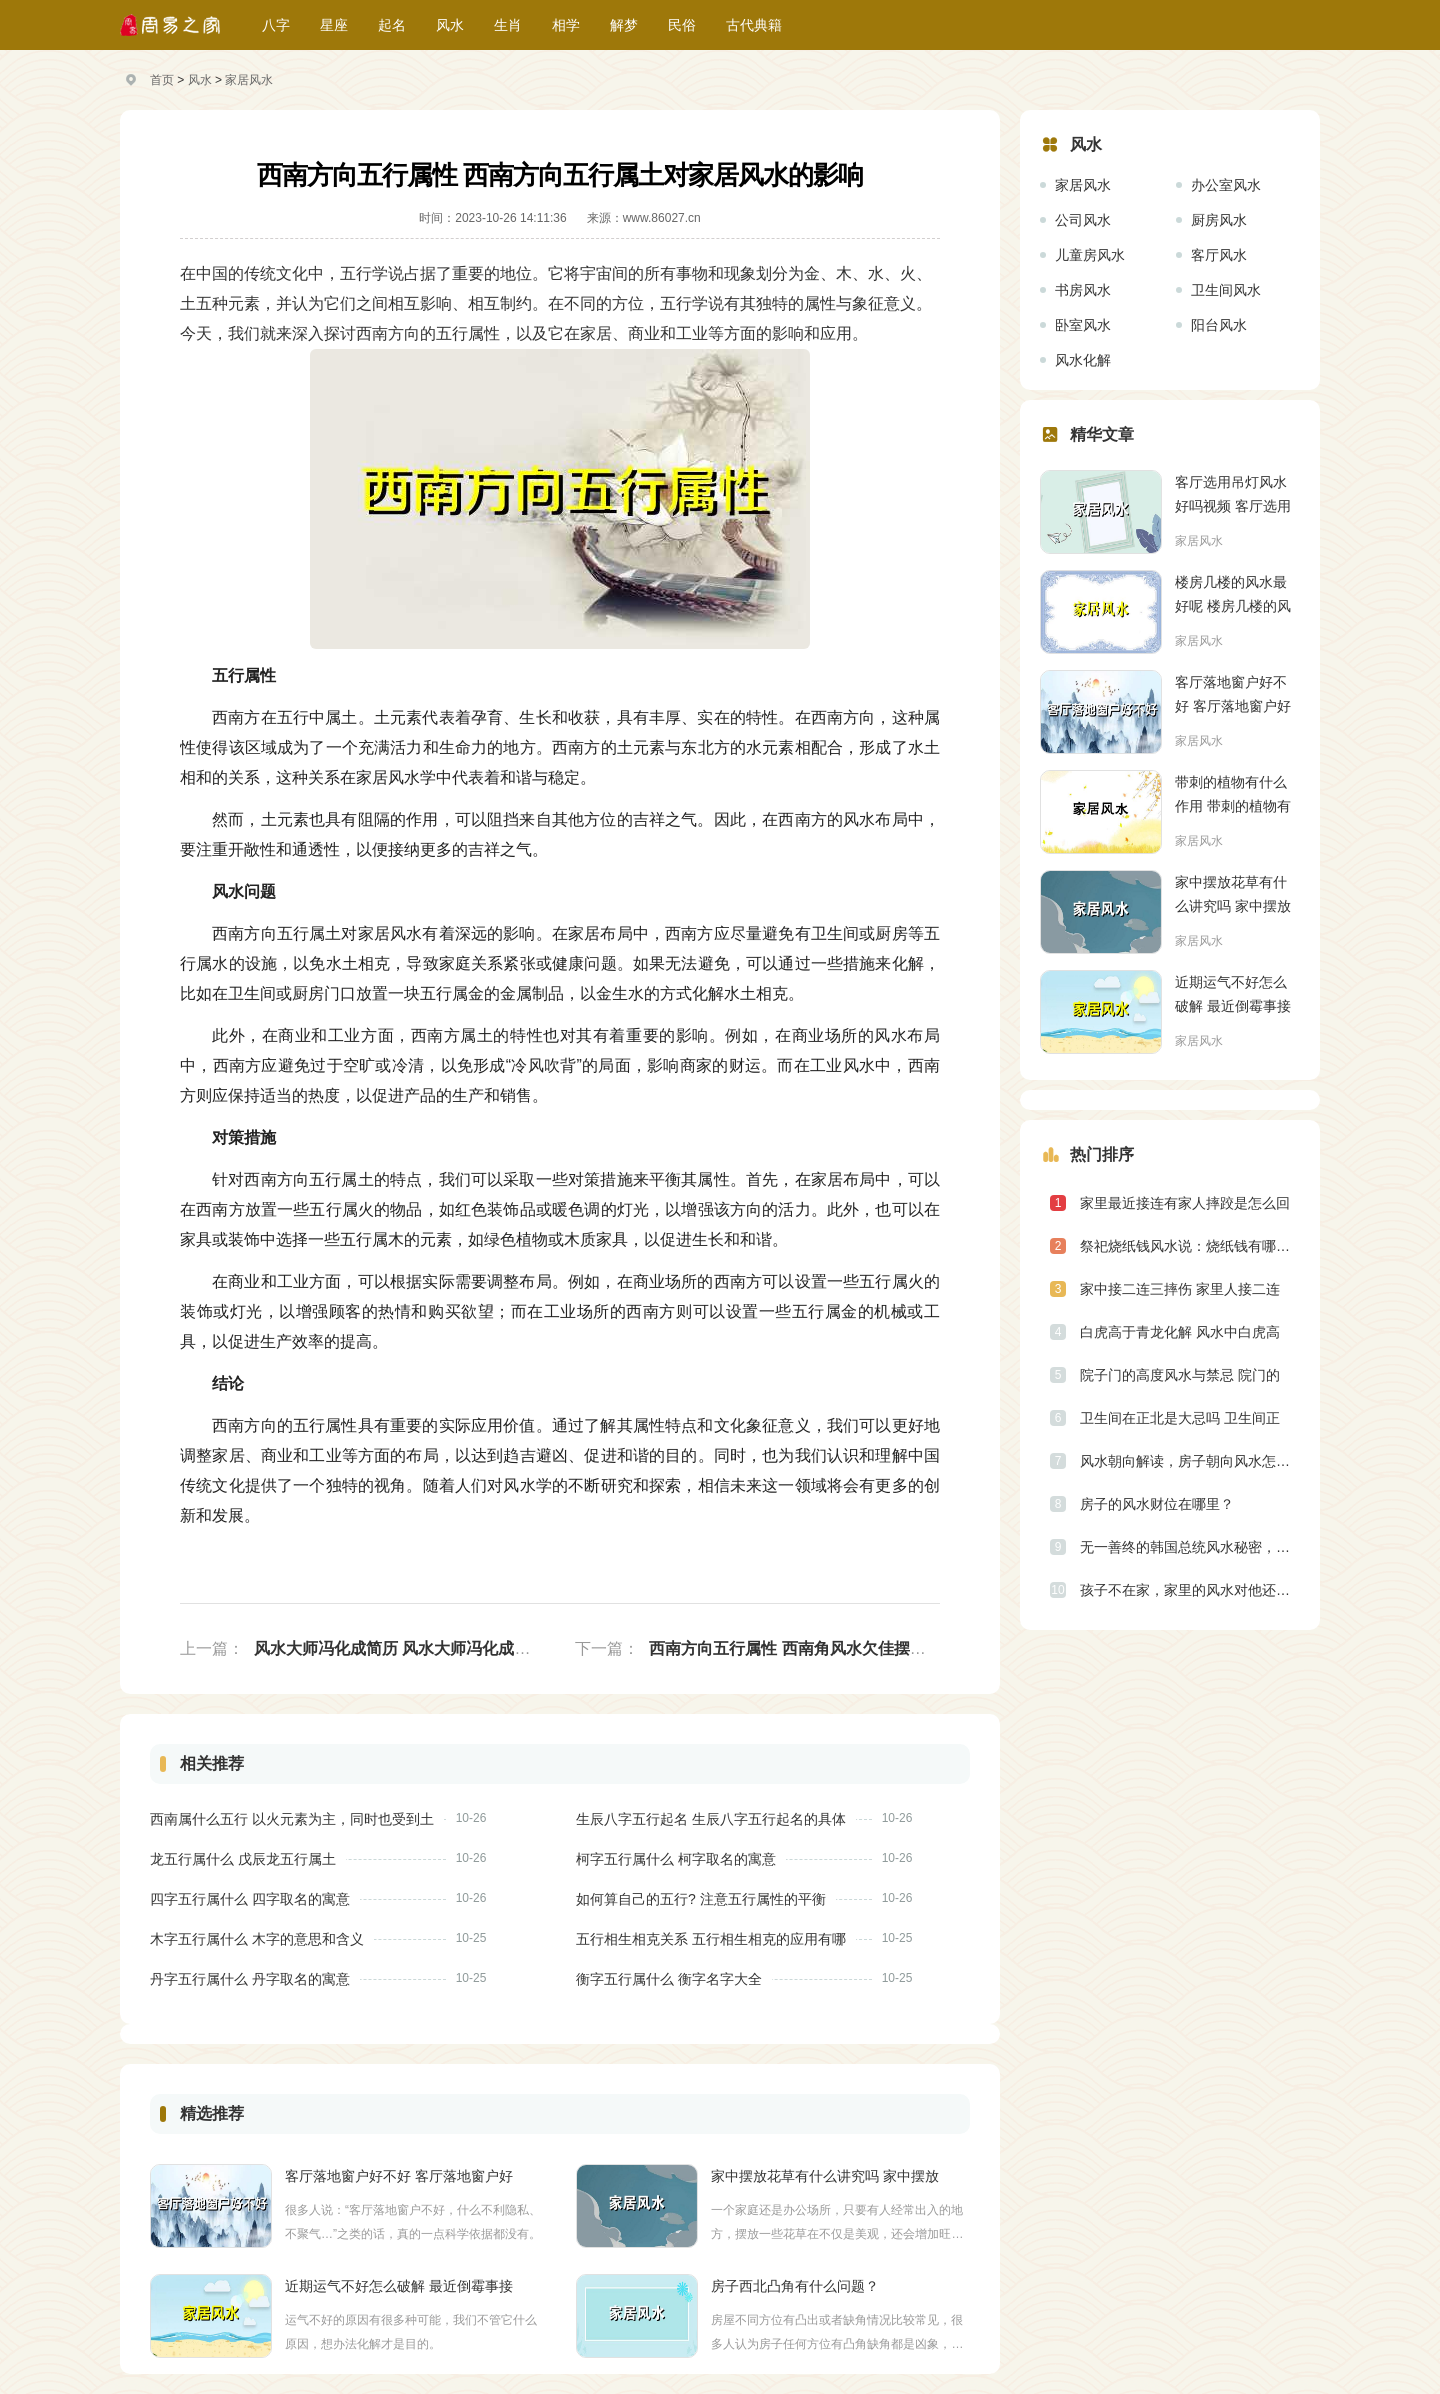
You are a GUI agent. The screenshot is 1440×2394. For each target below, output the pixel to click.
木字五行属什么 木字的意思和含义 (257, 1939)
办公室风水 (1226, 185)
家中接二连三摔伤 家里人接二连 (1180, 1289)
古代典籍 (754, 25)
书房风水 (1083, 290)
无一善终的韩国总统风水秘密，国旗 (1190, 1547)
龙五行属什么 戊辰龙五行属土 (243, 1859)
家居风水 (249, 80)
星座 (334, 25)
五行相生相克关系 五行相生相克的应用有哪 (711, 1939)
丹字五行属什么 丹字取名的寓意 (250, 1979)
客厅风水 (1219, 255)
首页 (162, 80)
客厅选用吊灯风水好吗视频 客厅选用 (1233, 494)
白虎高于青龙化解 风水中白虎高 (1180, 1332)
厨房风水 (1219, 220)
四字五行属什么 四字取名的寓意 (250, 1899)
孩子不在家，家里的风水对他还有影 (1190, 1590)
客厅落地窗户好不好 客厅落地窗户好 (399, 2176)
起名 (392, 25)
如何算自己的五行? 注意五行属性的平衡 (701, 1899)
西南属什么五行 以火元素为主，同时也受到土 (292, 1819)
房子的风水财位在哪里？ (1157, 1504)
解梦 (624, 25)
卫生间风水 (1226, 290)
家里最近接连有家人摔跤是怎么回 (1185, 1203)
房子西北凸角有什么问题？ (795, 2286)
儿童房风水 (1090, 255)
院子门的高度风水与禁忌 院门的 (1180, 1375)
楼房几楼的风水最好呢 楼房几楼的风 (1233, 594)
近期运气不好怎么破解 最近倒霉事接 (399, 2286)
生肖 (508, 25)
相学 (566, 25)
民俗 (682, 25)
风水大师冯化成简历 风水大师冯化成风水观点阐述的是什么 (464, 1648)
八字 (276, 25)
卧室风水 (1083, 325)
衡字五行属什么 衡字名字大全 (669, 1979)
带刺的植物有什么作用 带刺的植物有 (1233, 794)
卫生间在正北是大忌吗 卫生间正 (1180, 1418)
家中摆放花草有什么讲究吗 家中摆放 (825, 2176)
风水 (450, 25)
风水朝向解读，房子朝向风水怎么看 (1190, 1461)
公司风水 (1083, 220)
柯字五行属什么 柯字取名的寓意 (676, 1859)
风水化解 (1083, 360)
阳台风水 (1219, 325)
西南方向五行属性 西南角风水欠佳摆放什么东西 (819, 1648)
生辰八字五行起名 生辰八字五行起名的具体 (711, 1819)
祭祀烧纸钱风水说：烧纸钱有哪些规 (1190, 1246)
